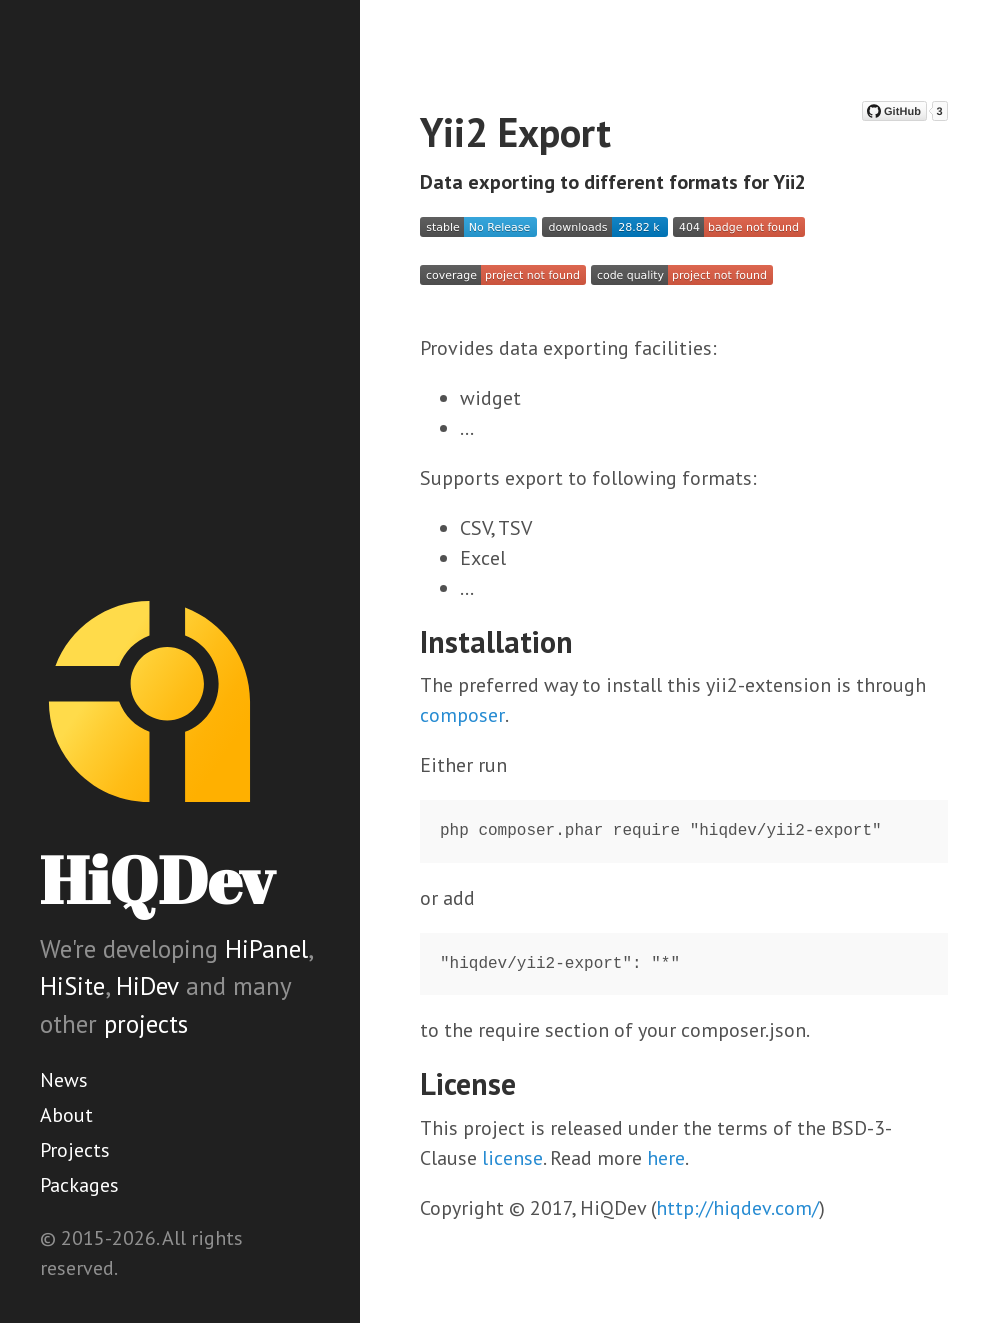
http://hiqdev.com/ (737, 1208)
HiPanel (266, 949)
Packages (79, 1185)
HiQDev (157, 879)
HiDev (147, 986)
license (512, 1158)
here (666, 1158)
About (66, 1115)
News (64, 1080)
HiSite (72, 986)
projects (146, 1024)
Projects (75, 1150)
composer (462, 715)
